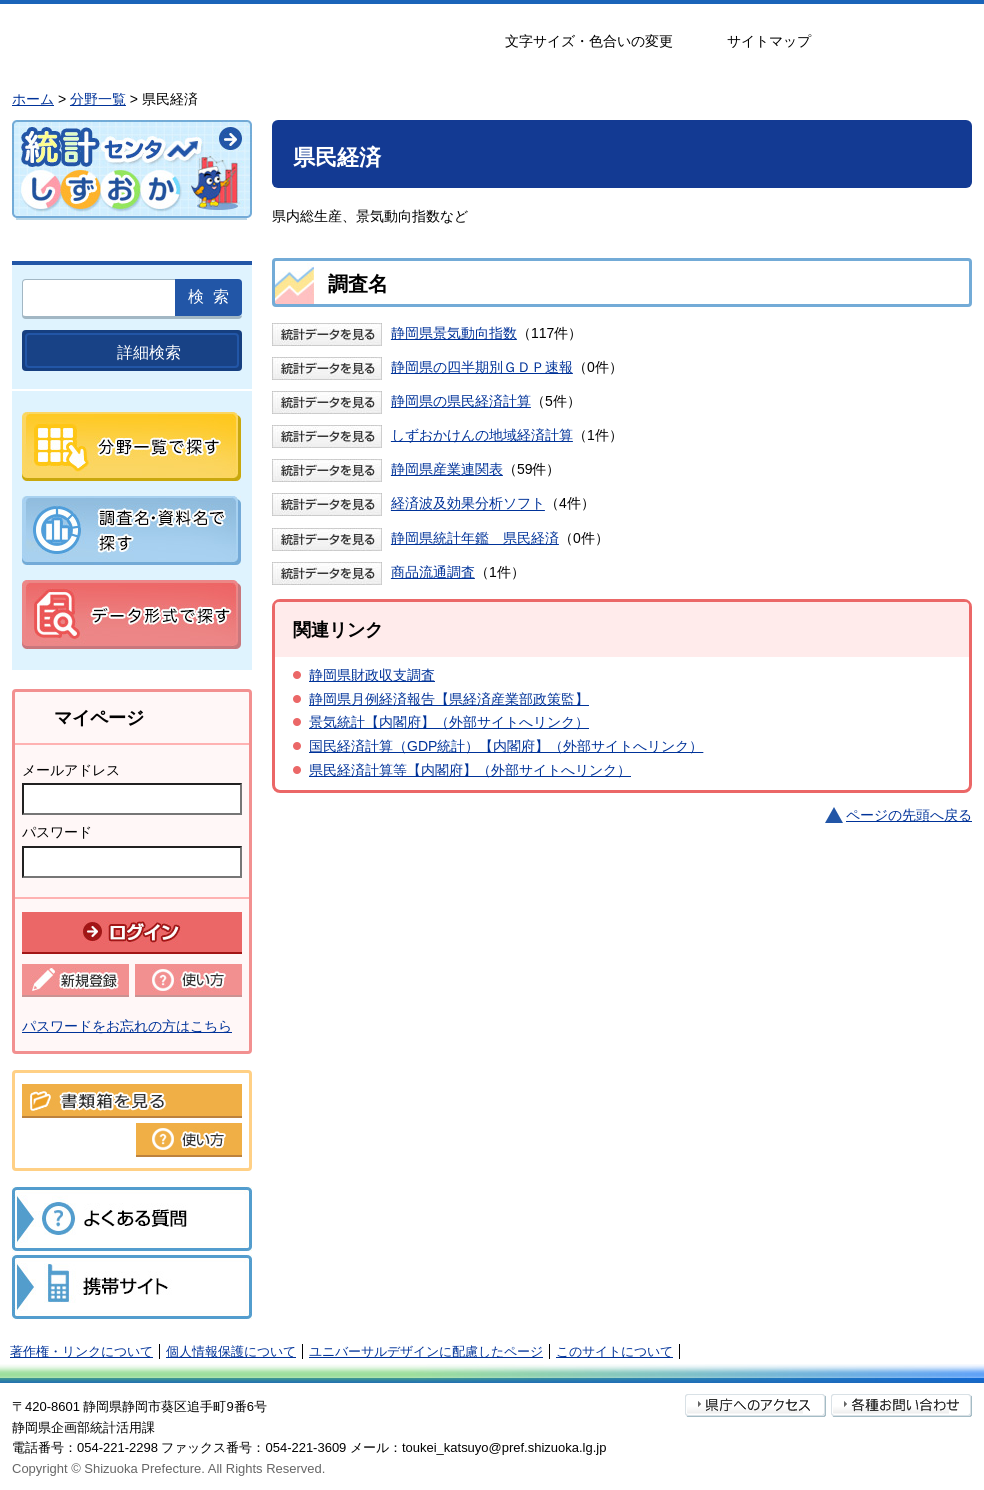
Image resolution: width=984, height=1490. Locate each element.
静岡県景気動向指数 (454, 333)
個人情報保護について (231, 1351)
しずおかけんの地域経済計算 (482, 435)
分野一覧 (98, 99)
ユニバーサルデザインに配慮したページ (426, 1351)
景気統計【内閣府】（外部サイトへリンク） (449, 722)
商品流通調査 (433, 572)
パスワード (57, 832)
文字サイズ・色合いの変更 (589, 41)
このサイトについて (614, 1351)
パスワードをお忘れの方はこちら (127, 1026)
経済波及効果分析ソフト (468, 504)
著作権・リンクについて (81, 1351)
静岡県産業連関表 (447, 469)
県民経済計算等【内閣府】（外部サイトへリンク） (470, 770)
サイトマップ (769, 41)
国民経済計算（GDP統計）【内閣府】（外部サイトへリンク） (506, 746)
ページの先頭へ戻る (909, 815)
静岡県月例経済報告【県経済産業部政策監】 (449, 699)
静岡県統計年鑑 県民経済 (475, 538)
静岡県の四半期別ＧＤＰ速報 (482, 367)
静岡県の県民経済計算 (461, 401)
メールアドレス (71, 770)
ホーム (33, 99)
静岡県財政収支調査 (372, 675)
